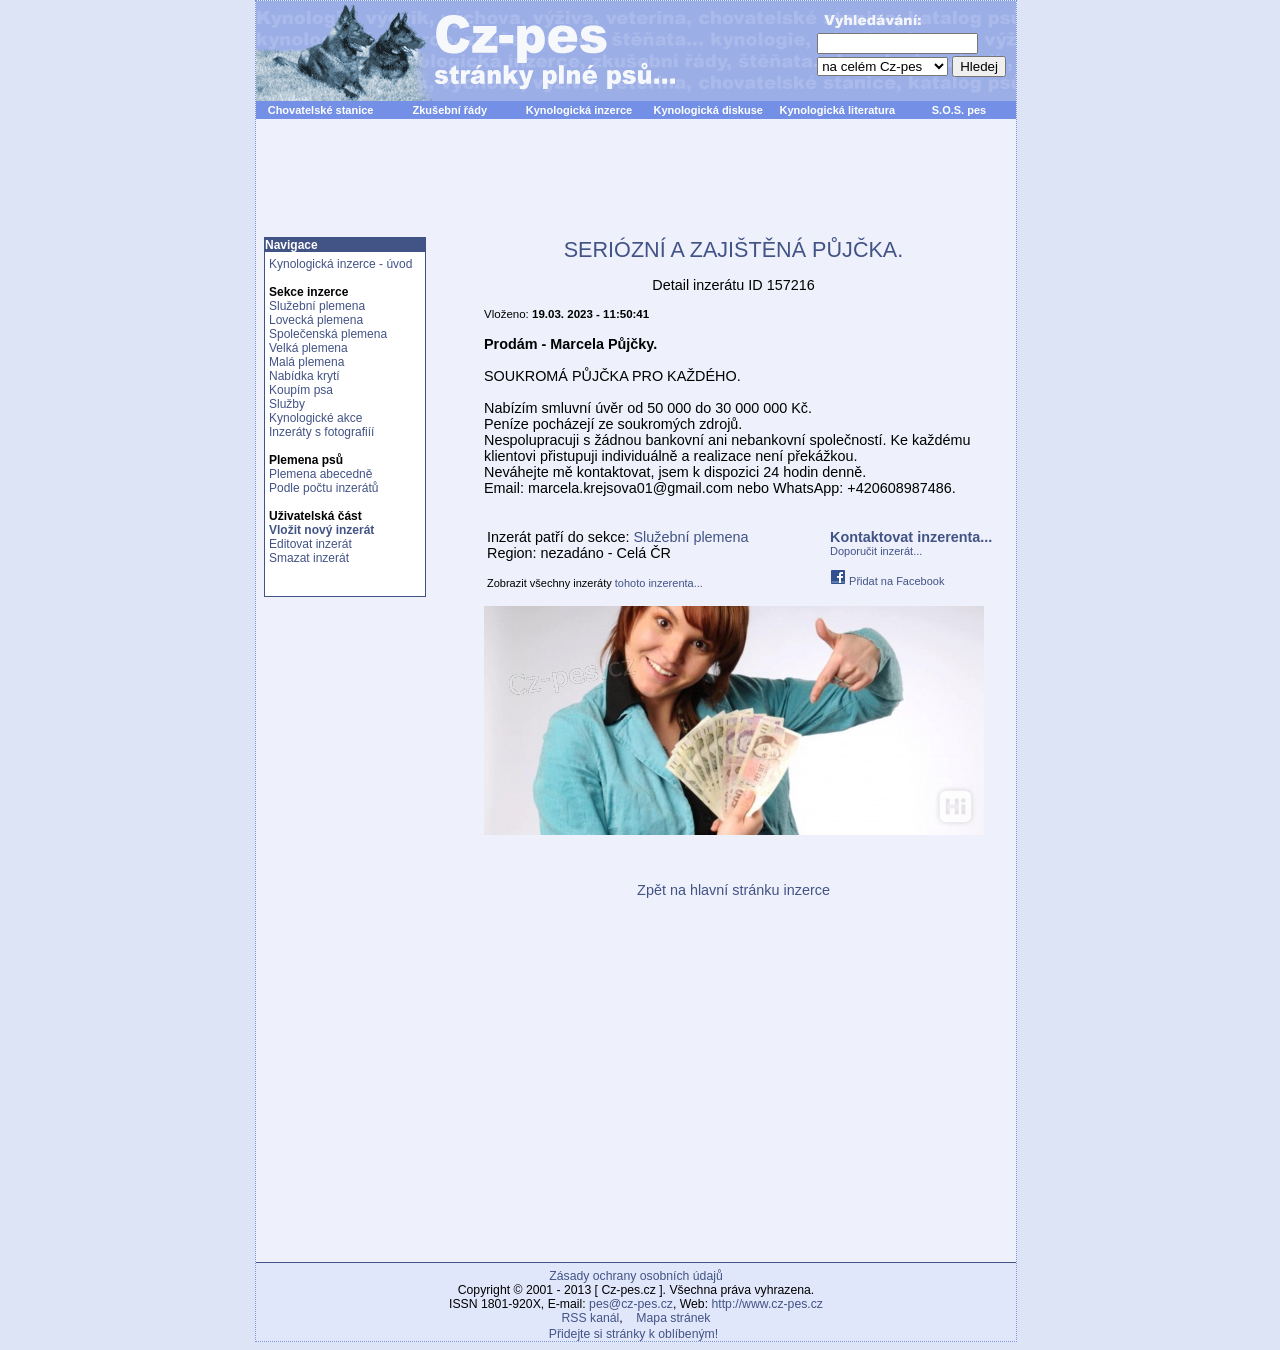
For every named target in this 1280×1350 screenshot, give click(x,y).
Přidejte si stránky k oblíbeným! (633, 1334)
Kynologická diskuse (707, 110)
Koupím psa (301, 390)
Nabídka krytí (304, 376)
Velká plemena (308, 348)
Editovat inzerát (310, 544)
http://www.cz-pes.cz (767, 1304)
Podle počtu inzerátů (323, 488)
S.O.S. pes (959, 110)
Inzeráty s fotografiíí (321, 432)
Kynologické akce (315, 418)
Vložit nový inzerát (321, 530)
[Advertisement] (636, 189)
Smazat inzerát (309, 558)
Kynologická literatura (838, 110)
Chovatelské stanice (321, 110)
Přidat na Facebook (887, 581)
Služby (287, 404)
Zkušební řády (449, 110)
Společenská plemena (328, 334)
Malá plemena (306, 362)
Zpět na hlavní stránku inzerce (733, 890)
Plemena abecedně (320, 474)
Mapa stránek (673, 1318)
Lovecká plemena (316, 320)
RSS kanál (591, 1318)
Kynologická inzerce (579, 110)
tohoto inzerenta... (659, 583)
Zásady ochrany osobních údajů (635, 1276)
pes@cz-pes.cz (631, 1304)
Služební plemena (317, 306)
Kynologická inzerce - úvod (340, 264)
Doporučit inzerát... (876, 551)
